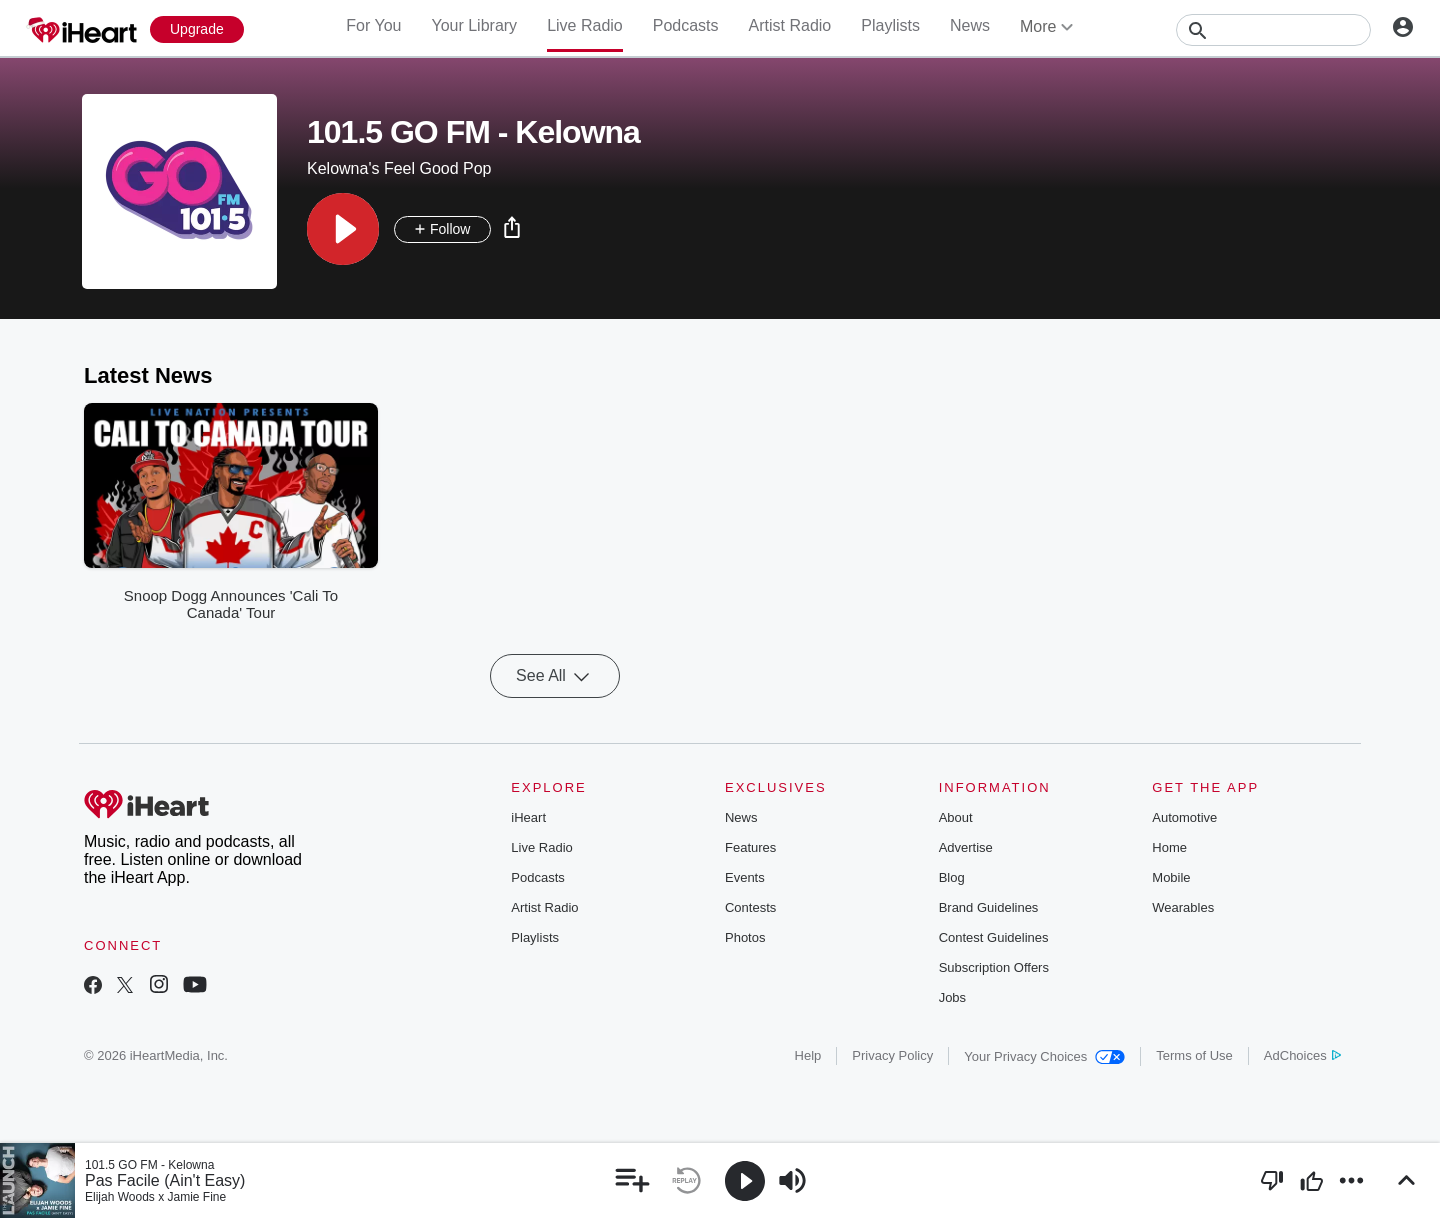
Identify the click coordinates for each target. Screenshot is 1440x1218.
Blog (952, 877)
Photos (745, 937)
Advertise (966, 847)
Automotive (1184, 817)
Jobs (952, 997)
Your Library (474, 25)
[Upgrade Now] (197, 29)
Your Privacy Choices (1044, 1056)
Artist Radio (790, 25)
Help (808, 1055)
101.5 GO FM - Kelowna (149, 1165)
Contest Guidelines (994, 937)
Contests (750, 907)
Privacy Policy (892, 1055)
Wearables (1183, 907)
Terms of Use (1194, 1055)
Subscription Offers (994, 967)
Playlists (890, 25)
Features (750, 847)
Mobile (1171, 877)
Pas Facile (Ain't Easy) (165, 1180)
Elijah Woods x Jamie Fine (155, 1197)
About (956, 817)
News (970, 25)
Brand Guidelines (989, 907)
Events (745, 877)
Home (1169, 847)
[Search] (1273, 30)
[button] (343, 229)
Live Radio (585, 25)
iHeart (528, 817)
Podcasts (686, 25)
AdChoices (1302, 1055)
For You (373, 25)
